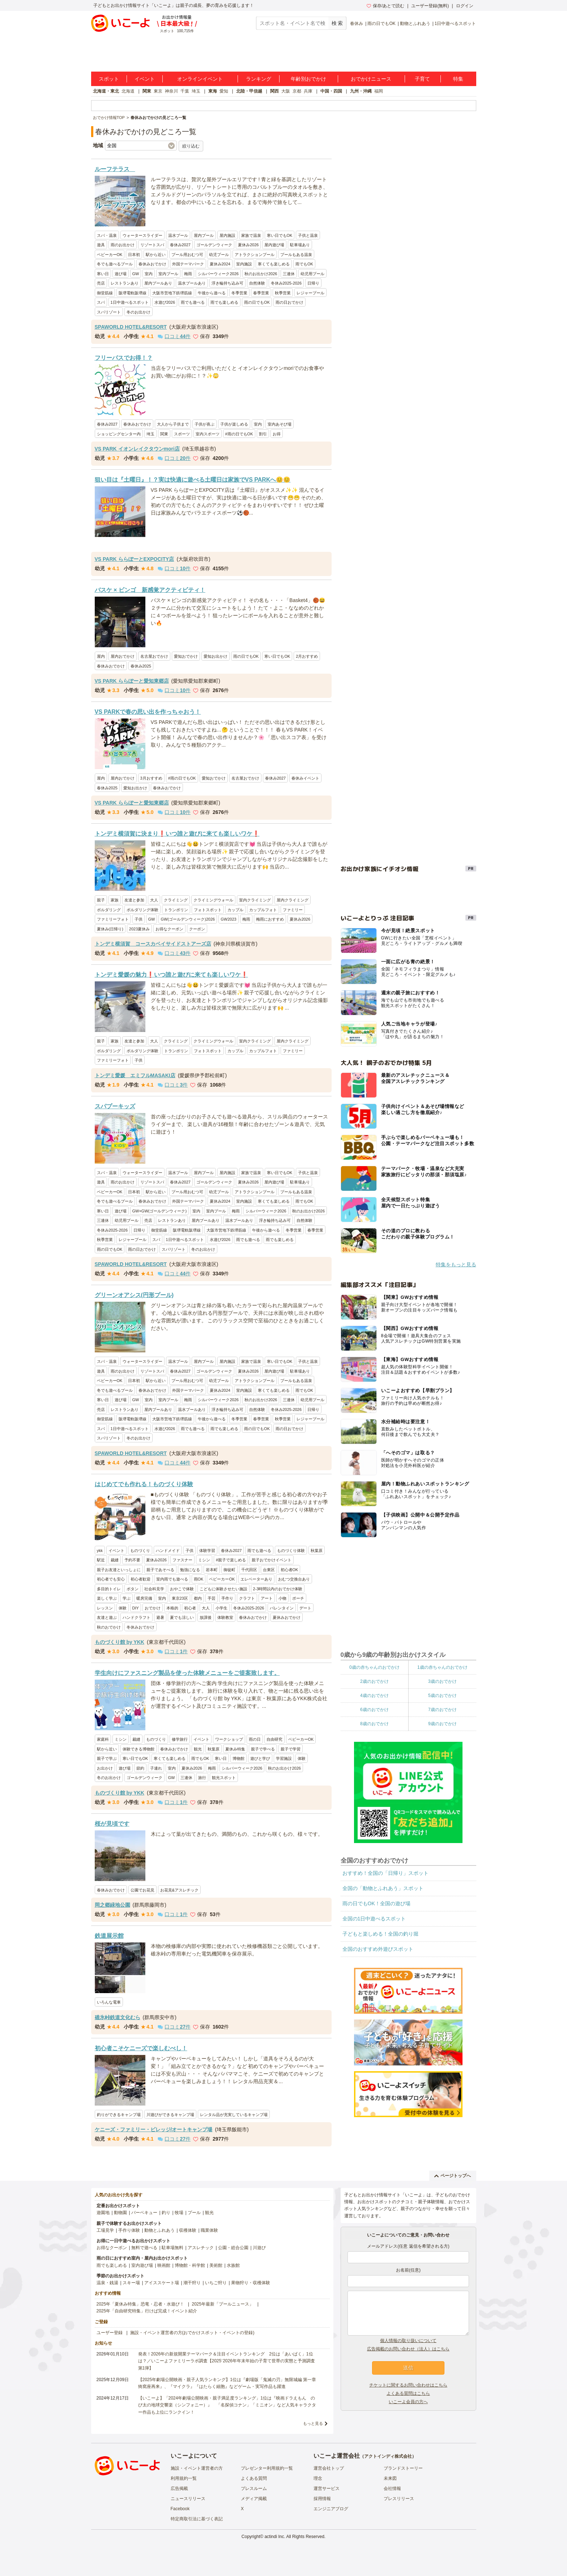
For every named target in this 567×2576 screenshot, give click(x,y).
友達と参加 (134, 900)
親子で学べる (263, 1749)
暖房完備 (144, 1598)
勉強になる (190, 1570)
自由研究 (274, 1739)
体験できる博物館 (138, 1749)
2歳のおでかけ (374, 1681)
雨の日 (255, 1739)
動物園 (120, 2212)
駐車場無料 (172, 2247)
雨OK (199, 1579)
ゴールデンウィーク (214, 245)
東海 (212, 91)
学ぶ (127, 1598)
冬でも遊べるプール (115, 264)
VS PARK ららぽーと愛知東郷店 (132, 681)
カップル (235, 910)
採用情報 (322, 2498)
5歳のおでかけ (442, 1695)
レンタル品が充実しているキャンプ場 (234, 2114)
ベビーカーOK (110, 254)
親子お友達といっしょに (119, 1570)
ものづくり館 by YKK (119, 1642)
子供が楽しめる (234, 424)
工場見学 (105, 2230)
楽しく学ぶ (107, 1598)
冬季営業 (239, 293)
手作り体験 (129, 2230)
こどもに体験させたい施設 (223, 1589)
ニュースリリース (188, 2498)
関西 (274, 91)
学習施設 (284, 1758)
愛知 (223, 91)
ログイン (464, 5)
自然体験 (257, 283)
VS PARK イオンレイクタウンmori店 (137, 449)
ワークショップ (229, 1739)
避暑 (160, 1617)
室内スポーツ (207, 434)
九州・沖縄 (361, 91)
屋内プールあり (158, 283)
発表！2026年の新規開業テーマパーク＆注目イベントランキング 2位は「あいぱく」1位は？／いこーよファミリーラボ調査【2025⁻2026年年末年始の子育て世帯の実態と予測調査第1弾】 (226, 2360)
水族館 (233, 2265)
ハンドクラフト (136, 1617)
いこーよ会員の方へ (408, 2401)
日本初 (134, 254)
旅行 (202, 1777)
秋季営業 (283, 293)
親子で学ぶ (107, 1758)
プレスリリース (399, 2498)
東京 (158, 91)
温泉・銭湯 (107, 2282)
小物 (282, 1598)
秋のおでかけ (109, 1627)
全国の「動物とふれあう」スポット (382, 1888)
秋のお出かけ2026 (260, 274)
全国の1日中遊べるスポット (374, 1919)
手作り (227, 1598)
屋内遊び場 (274, 245)
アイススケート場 (161, 2282)
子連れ (156, 1768)
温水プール (178, 235)
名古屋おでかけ (154, 656)
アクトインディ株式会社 (388, 2456)
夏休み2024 (220, 264)
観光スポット (224, 1777)
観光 (198, 1749)
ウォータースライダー (142, 235)
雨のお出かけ (123, 245)
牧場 (179, 2212)
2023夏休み (139, 929)
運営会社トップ (329, 2468)
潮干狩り (192, 2282)
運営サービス (327, 2488)
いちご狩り (216, 2282)
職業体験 (209, 2230)
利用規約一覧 (184, 2478)
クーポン (197, 929)
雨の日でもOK (381, 23)
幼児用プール (312, 274)
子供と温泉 (308, 235)
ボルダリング (109, 910)
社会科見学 (154, 1589)
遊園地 (103, 2212)
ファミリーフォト (113, 919)
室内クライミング (255, 900)
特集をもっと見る (456, 1264)
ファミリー (293, 910)
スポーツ (182, 434)
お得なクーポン (169, 929)
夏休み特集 (235, 1749)
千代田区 (249, 1570)
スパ (101, 302)
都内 (198, 1598)
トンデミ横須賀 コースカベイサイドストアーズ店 (153, 944)
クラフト (247, 1598)
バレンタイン (282, 1608)
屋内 (101, 656)
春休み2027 (180, 245)
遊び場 (121, 274)
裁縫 (115, 1560)
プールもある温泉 (296, 254)
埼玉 (196, 91)
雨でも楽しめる (224, 302)
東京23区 (180, 1598)
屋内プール (204, 235)
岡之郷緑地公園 (112, 1905)
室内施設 (244, 264)
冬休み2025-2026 (286, 283)
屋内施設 (227, 235)
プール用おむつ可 (187, 254)
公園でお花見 (142, 1890)
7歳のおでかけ (442, 1709)
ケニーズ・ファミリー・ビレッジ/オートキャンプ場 (154, 2129)
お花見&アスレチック (179, 1890)
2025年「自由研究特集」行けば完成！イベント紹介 (147, 2310)
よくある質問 (254, 2478)
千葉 (184, 91)
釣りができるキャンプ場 (119, 2114)
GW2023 (228, 919)
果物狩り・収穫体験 (250, 2282)
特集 (458, 79)
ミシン (204, 1560)
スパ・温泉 (107, 235)
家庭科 (103, 1739)
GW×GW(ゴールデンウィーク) (159, 1211)
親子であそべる (160, 1570)
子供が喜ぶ (204, 424)
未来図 (390, 2478)
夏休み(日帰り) (110, 929)
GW (135, 274)
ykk (100, 1550)
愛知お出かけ (215, 656)
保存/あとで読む (385, 5)
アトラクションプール (254, 254)
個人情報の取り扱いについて (408, 2340)
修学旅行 (180, 1739)
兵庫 (308, 91)
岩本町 (212, 1570)
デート (305, 1608)
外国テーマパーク (188, 264)
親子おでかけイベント (271, 1560)
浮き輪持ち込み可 (227, 283)
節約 (140, 1768)
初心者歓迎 (140, 1579)
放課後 (206, 1617)
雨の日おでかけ (289, 302)
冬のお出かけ (138, 312)
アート (267, 1598)
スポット (109, 79)
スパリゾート (109, 312)
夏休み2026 (248, 245)
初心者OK (289, 1570)
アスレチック (201, 2247)
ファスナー (182, 1560)
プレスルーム (254, 2488)
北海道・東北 (106, 91)
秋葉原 (317, 1550)
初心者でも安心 (111, 1579)
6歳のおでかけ (374, 1709)
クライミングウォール (213, 900)
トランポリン (176, 910)
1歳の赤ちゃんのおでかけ (442, 1667)
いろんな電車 (109, 2002)
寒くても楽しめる (274, 264)
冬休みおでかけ (140, 1627)
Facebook (180, 2508)
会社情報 (392, 2488)
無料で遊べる (144, 2247)
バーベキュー (144, 2212)
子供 (138, 919)
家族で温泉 (251, 235)
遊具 (101, 245)
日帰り (313, 283)
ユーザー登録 (110, 2332)
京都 (297, 91)
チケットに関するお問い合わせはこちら (408, 2385)
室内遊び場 (142, 2265)
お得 (277, 434)
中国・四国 (331, 91)
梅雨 (188, 274)
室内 (149, 274)
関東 (146, 91)
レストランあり (124, 283)
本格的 (172, 1608)
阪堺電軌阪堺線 (132, 293)
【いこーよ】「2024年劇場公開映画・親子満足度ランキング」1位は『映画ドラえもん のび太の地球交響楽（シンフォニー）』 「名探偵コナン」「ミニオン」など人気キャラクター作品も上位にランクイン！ (227, 2405)
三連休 (289, 274)
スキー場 (131, 2282)
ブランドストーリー (403, 2468)
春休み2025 (141, 666)
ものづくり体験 (291, 1550)
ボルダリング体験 (142, 910)
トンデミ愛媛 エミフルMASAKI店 (135, 1075)
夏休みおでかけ (286, 1617)
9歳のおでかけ (442, 1723)
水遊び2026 (164, 302)
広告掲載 (179, 2488)
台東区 (269, 1570)
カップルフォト (263, 910)
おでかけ (153, 1608)
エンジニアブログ (331, 2508)
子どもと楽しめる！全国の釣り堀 (380, 1934)
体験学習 (207, 1550)
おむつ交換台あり (294, 1579)
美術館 (215, 2265)
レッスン (105, 1608)
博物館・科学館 (190, 2265)
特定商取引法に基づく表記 (197, 2518)
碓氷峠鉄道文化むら (117, 2017)
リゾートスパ (152, 245)
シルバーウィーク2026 (218, 274)
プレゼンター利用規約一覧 (267, 2468)
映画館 (163, 2265)
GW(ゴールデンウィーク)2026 (188, 919)
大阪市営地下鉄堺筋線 (172, 293)
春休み (356, 23)
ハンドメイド (168, 1550)
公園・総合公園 (233, 2247)
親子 (101, 900)
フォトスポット (208, 910)
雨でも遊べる (193, 302)
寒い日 (103, 274)
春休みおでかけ (152, 264)
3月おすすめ (151, 778)
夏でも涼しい (182, 1617)
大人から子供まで (173, 424)
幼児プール (219, 254)
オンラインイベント (200, 79)
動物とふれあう (415, 23)
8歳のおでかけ (374, 1723)
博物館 (238, 1758)
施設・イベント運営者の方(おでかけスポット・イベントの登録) (192, 2332)
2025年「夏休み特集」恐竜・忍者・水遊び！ (140, 2304)
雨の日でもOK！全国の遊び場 (376, 1903)
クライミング (176, 900)
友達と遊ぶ (107, 1617)
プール (194, 2212)
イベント (145, 79)
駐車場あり (300, 245)
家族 (115, 900)
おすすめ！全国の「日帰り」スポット (385, 1873)
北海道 (128, 91)
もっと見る (313, 2423)
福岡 (378, 91)
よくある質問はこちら (408, 2393)
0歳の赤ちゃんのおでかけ (374, 1667)
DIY (135, 1608)
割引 (263, 434)
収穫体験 (187, 2230)
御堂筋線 (105, 293)
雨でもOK (304, 264)
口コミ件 (174, 336)
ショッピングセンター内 (119, 434)
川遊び (259, 2247)
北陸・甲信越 (249, 91)
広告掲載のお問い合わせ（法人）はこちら (408, 2348)
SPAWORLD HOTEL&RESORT (131, 327)
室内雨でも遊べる (172, 1579)
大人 (154, 900)
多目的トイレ (109, 1589)
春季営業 (261, 293)
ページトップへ (452, 2175)
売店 (101, 283)
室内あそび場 (279, 424)
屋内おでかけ (123, 656)
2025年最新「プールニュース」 (222, 2304)
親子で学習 (290, 1749)
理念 (318, 2478)
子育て (422, 79)
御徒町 (229, 1570)
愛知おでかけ (186, 656)
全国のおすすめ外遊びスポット (377, 1949)
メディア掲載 (254, 2498)
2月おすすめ (307, 656)
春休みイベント (305, 778)
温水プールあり (192, 283)
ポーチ (298, 1598)
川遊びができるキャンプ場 (170, 2114)
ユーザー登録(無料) (430, 5)
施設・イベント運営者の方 (197, 2468)
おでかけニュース (371, 79)
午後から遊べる (212, 293)
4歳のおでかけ (374, 1695)
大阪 (285, 91)
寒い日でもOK (280, 235)
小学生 (221, 1608)
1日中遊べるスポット (455, 23)
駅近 (101, 1560)
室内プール (168, 274)
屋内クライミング (292, 900)
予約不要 (132, 1560)
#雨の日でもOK (239, 434)
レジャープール (310, 293)
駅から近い (156, 254)
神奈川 (171, 91)
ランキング (258, 79)
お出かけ (105, 1768)
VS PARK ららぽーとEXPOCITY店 (134, 559)
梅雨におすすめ (270, 919)
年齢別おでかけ (308, 79)
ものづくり (140, 1550)
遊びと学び (260, 1758)
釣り (166, 2212)
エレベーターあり (256, 1579)
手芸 (212, 1598)
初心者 (190, 1608)
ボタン (132, 1589)
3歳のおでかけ (442, 1681)
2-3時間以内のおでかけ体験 (278, 1589)
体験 (123, 1608)
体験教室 (225, 1617)
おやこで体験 (182, 1589)
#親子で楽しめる (231, 1560)
